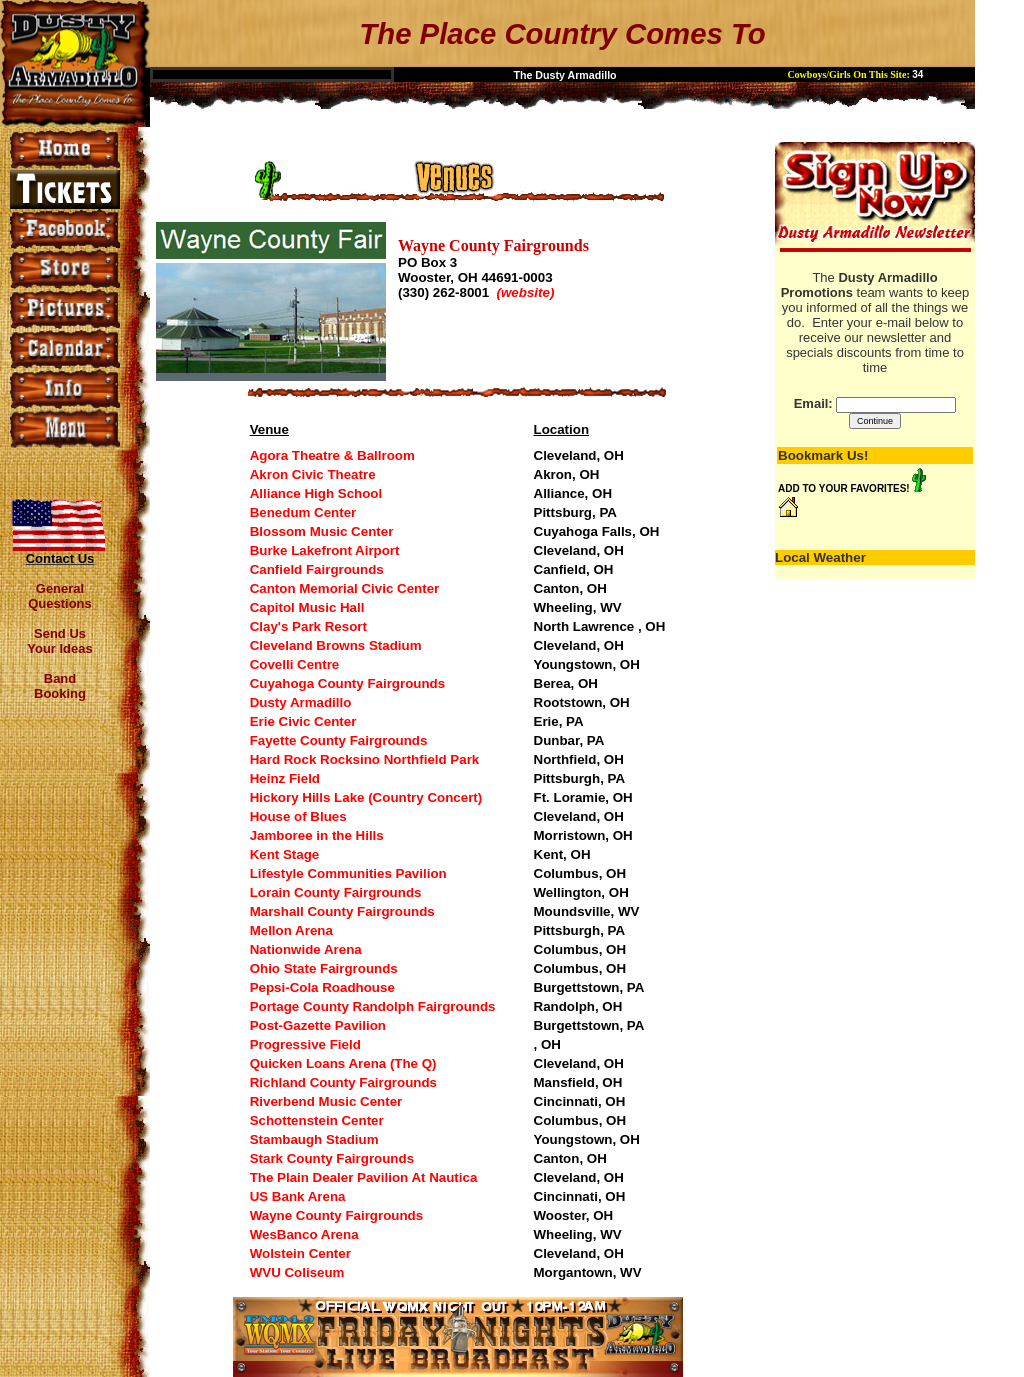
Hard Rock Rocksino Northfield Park (365, 759)
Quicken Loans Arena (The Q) (343, 1063)
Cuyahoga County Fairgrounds (347, 683)
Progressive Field (305, 1044)
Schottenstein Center (317, 1120)
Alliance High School (316, 493)
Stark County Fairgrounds (332, 1158)
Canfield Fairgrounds (317, 569)
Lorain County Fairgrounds (336, 892)
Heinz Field (285, 778)
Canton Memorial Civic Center (345, 588)
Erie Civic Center (303, 721)
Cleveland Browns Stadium (336, 645)
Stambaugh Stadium (314, 1139)
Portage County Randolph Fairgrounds (373, 1006)
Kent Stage (285, 854)
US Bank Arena (298, 1196)
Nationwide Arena (306, 949)
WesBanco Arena (304, 1234)
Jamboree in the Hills (317, 835)
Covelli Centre (295, 664)
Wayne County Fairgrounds (337, 1215)
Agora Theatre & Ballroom (332, 455)
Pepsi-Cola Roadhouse (322, 987)
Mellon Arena (291, 930)
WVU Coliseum (297, 1272)
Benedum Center (303, 512)
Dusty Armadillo (301, 702)
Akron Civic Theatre (313, 474)
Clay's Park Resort (308, 626)
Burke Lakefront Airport (325, 550)
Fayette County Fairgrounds (339, 740)
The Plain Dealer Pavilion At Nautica (364, 1177)
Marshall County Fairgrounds (342, 911)
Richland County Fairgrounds (343, 1082)
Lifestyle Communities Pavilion (348, 873)
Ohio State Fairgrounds (324, 968)
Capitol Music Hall (307, 607)
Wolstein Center (300, 1253)
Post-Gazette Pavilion (318, 1025)
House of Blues (298, 816)
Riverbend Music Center (326, 1101)
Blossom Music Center (322, 531)
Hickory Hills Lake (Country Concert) (366, 797)
